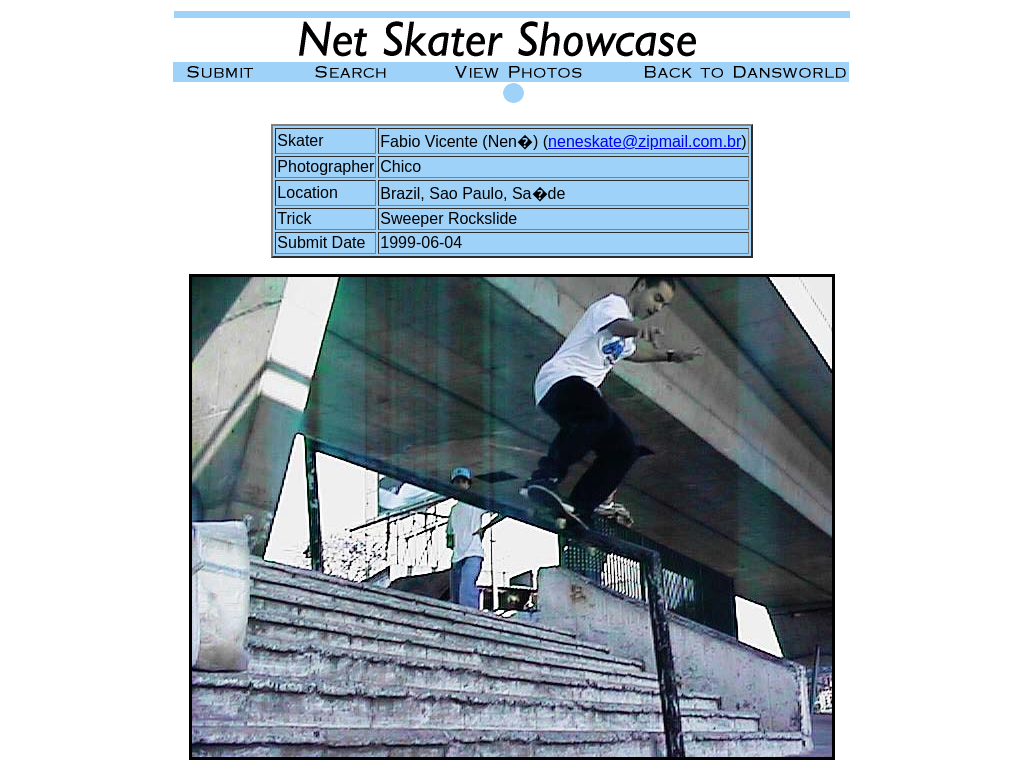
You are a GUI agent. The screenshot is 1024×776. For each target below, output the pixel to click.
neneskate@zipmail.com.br (644, 141)
